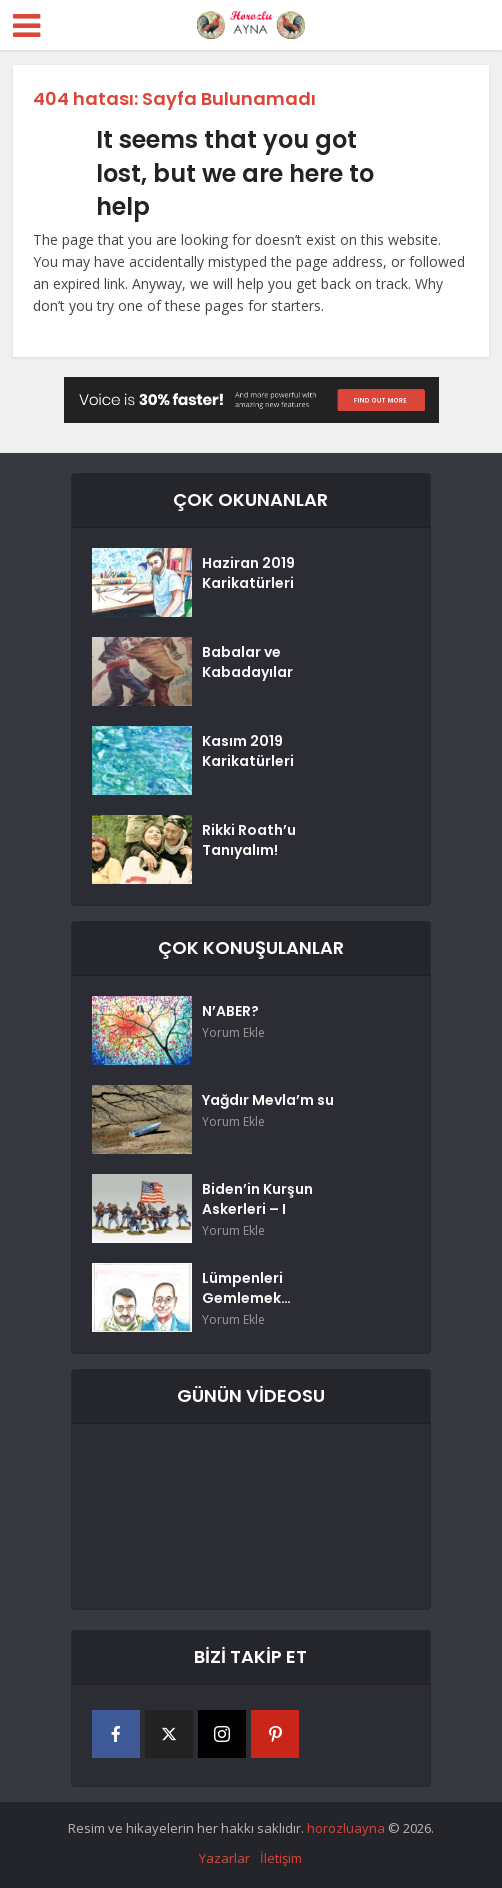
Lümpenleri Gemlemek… (246, 1288)
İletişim (281, 1858)
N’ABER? (230, 1011)
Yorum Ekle (233, 1032)
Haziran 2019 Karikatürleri (248, 573)
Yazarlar (224, 1858)
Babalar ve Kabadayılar (247, 662)
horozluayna (346, 1828)
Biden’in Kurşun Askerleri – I (257, 1199)
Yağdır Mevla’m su (268, 1100)
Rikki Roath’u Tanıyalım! (249, 840)
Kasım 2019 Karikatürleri (248, 751)
